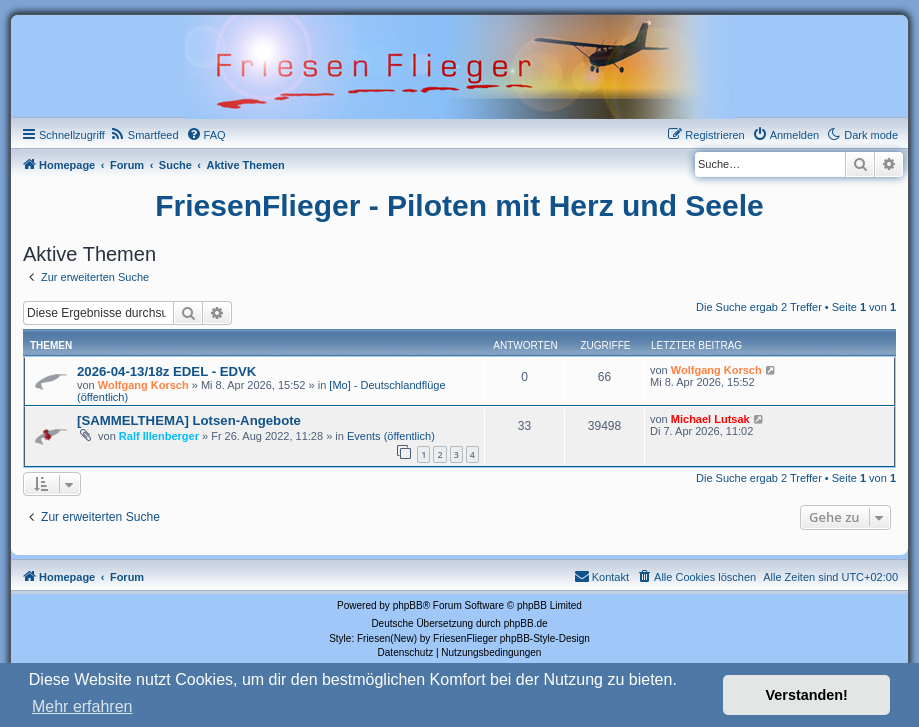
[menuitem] (144, 135)
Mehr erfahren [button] (82, 706)
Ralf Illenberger (159, 436)
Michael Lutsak (710, 419)
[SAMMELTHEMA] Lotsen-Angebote (189, 420)
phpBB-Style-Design (545, 638)
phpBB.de (526, 623)
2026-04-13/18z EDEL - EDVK (166, 371)
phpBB (408, 605)
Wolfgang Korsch (143, 385)
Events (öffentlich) (391, 436)
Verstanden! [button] (807, 695)
